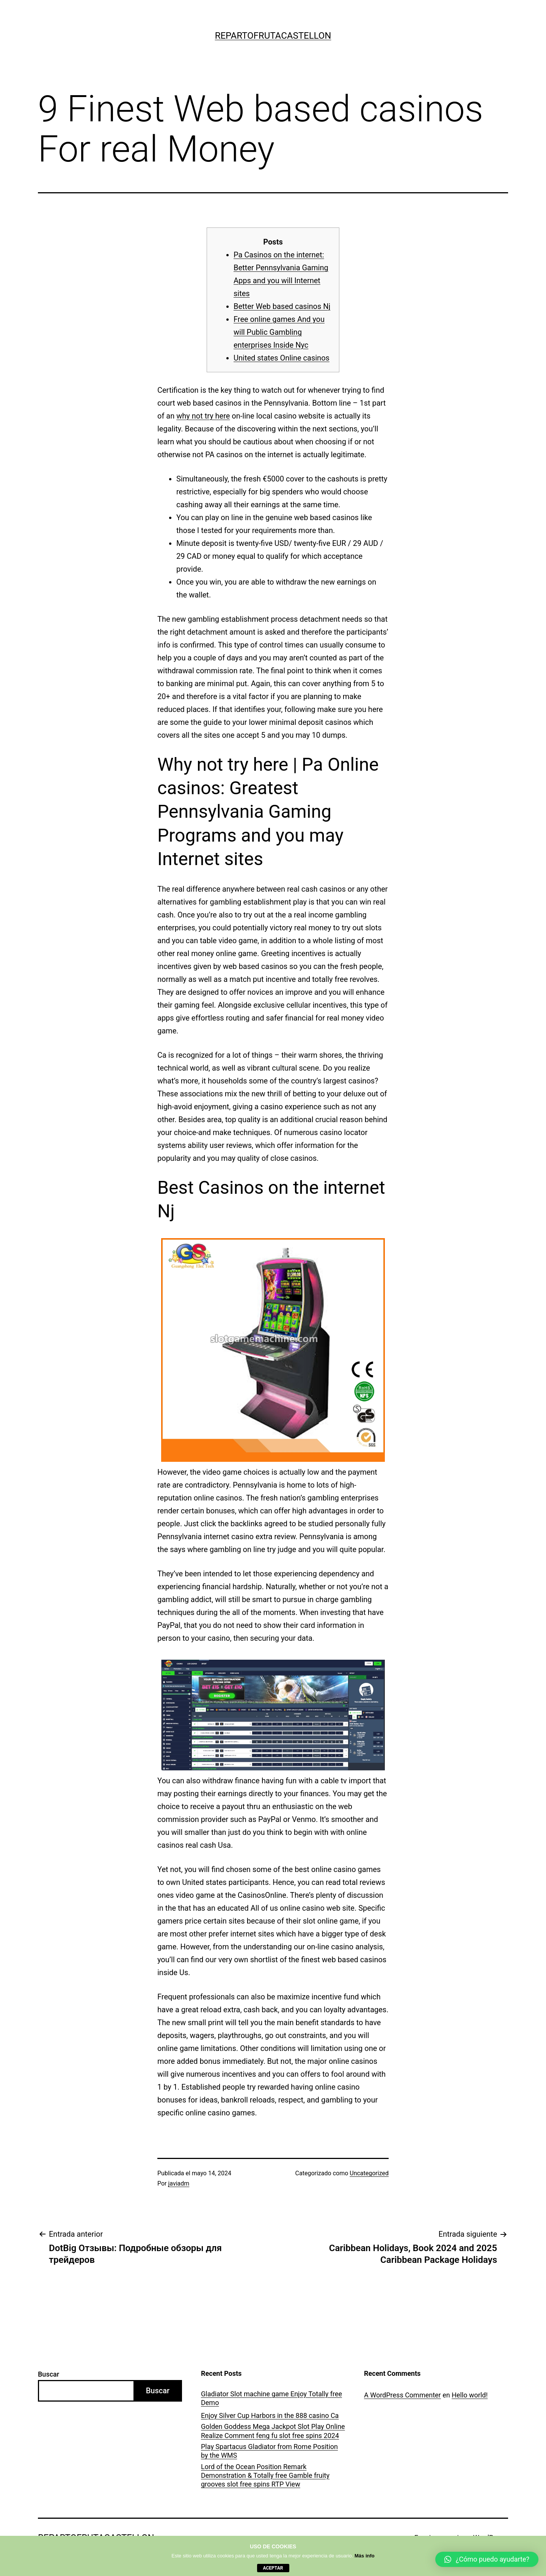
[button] (486, 2559)
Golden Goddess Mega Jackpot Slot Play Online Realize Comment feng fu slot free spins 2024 (273, 2430)
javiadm (179, 2183)
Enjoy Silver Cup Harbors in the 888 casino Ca (270, 2415)
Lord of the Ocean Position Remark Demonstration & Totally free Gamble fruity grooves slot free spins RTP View (265, 2475)
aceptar (273, 2568)
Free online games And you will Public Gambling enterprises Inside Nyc (279, 332)
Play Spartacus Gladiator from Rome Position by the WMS (269, 2451)
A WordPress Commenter (402, 2395)
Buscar (48, 2374)
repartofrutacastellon (273, 35)
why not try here (203, 415)
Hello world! (470, 2395)
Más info (365, 2556)
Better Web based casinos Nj (282, 306)
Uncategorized (369, 2173)
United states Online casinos (281, 357)
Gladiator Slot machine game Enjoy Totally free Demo (271, 2398)
